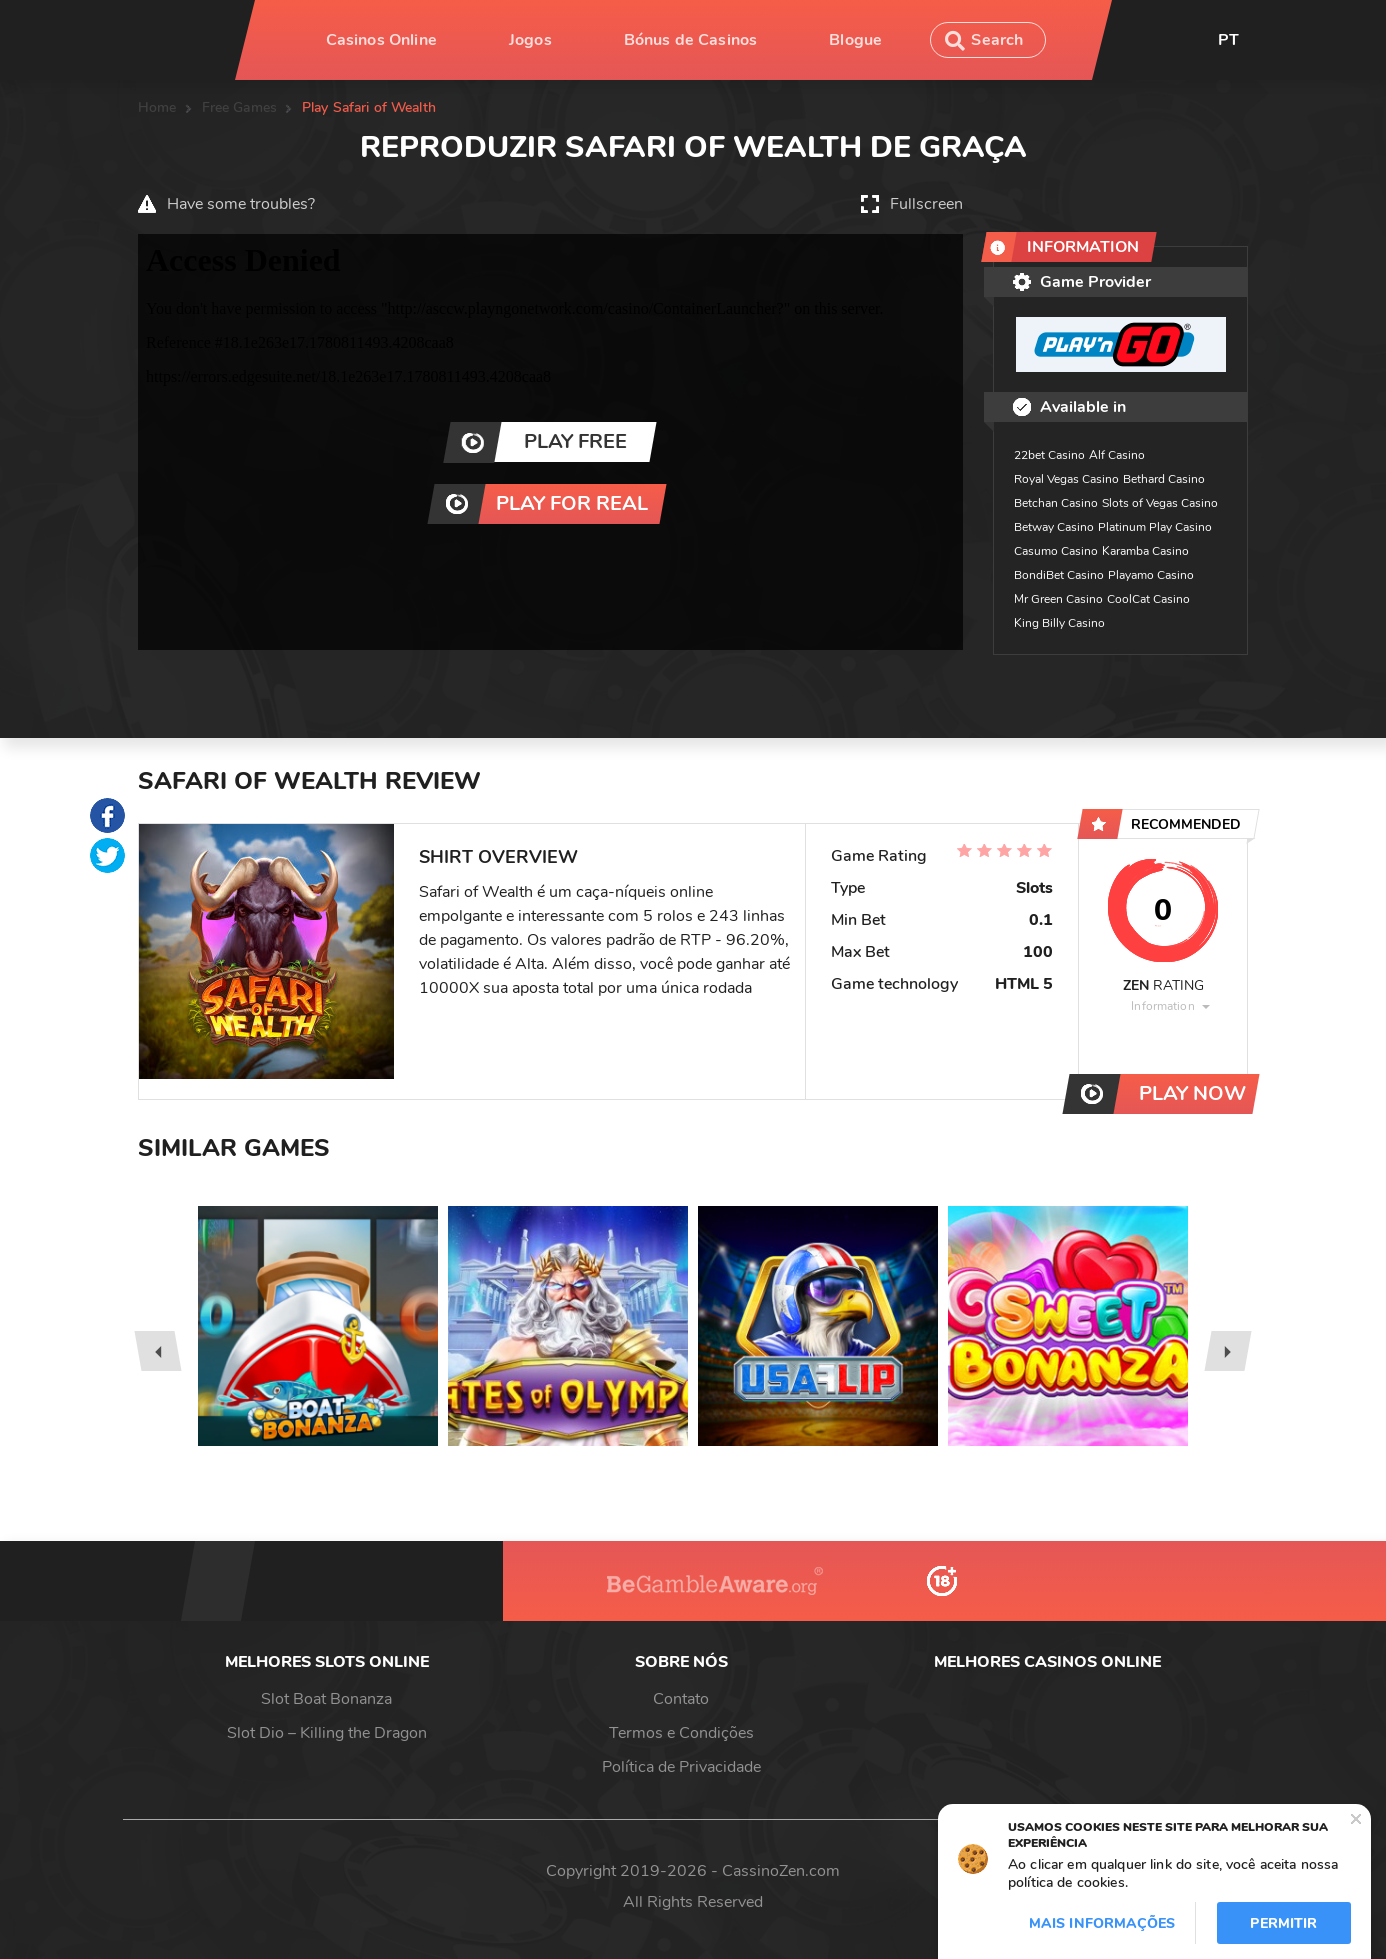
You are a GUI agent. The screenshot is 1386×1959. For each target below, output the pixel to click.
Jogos (530, 40)
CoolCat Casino (1148, 599)
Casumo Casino (1056, 551)
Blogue (855, 40)
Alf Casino (1117, 455)
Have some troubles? (241, 204)
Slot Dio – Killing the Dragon (327, 1733)
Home (157, 107)
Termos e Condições (681, 1733)
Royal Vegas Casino (1066, 479)
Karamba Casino (1145, 551)
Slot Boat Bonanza (326, 1699)
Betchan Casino (1056, 503)
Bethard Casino (1164, 479)
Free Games (239, 107)
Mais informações (1102, 1923)
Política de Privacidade (681, 1767)
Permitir (1283, 1923)
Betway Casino (1054, 527)
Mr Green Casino (1058, 599)
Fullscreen (926, 204)
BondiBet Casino (1059, 575)
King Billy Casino (1059, 623)
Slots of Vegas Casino (1160, 503)
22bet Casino (1049, 455)
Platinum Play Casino (1155, 527)
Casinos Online (381, 40)
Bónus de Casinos (691, 40)
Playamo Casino (1151, 575)
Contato (681, 1699)
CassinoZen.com (781, 1871)
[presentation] (157, 1351)
